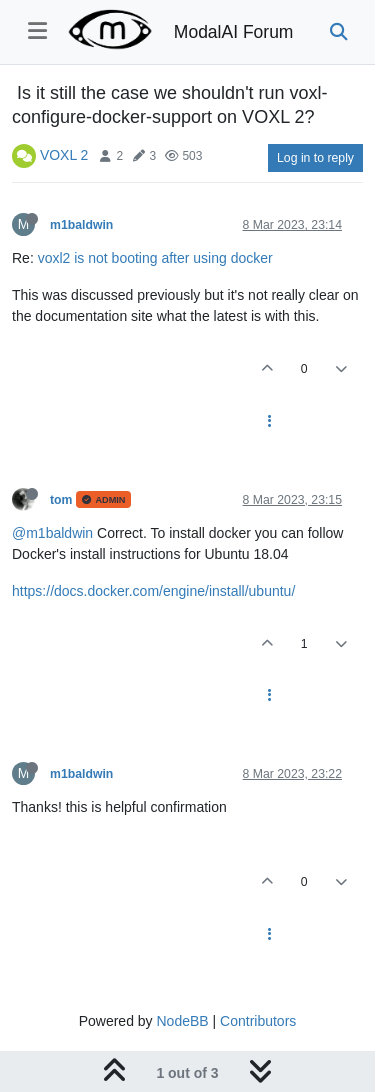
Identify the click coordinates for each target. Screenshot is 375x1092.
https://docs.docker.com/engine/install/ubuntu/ (153, 591)
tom (61, 500)
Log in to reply (315, 158)
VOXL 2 (64, 155)
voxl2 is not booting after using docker (155, 258)
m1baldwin (81, 225)
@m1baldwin (52, 533)
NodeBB (182, 1021)
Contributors (258, 1021)
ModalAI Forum (234, 32)
